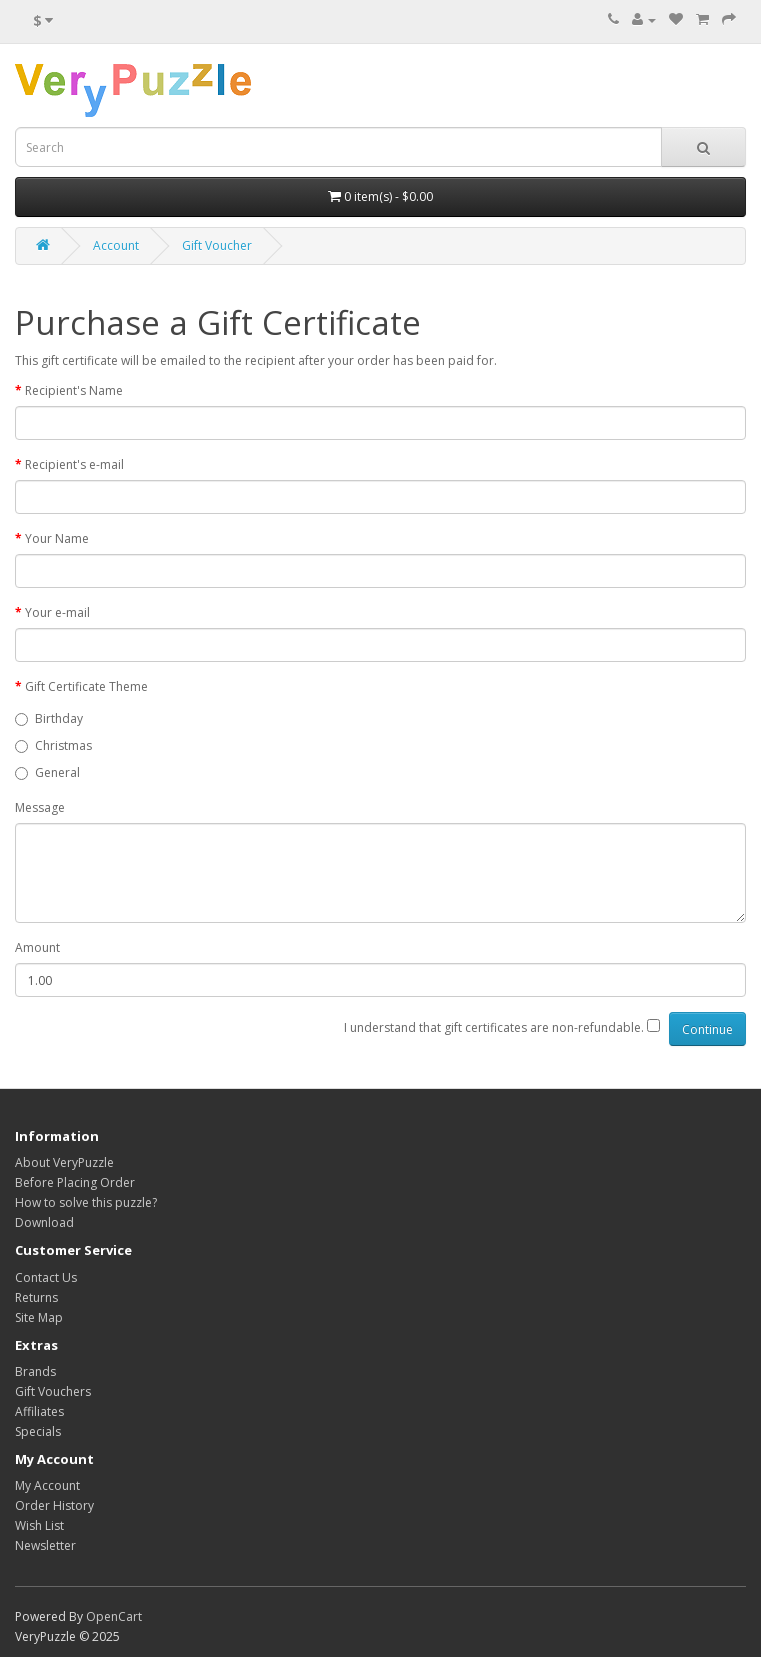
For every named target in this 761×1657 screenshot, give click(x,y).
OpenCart (114, 1616)
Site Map (39, 1317)
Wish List (39, 1525)
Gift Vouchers (53, 1391)
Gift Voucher (217, 245)
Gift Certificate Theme (86, 686)
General (47, 772)
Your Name (57, 538)
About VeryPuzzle (64, 1162)
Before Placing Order (75, 1182)
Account (116, 245)
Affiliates (39, 1411)
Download (44, 1222)
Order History (54, 1505)
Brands (35, 1371)
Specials (38, 1431)
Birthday (49, 718)
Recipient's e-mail (74, 464)
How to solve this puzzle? (86, 1202)
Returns (36, 1297)
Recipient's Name (74, 390)
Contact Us (46, 1277)
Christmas (53, 745)
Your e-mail (57, 612)
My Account (47, 1485)
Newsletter (45, 1545)
